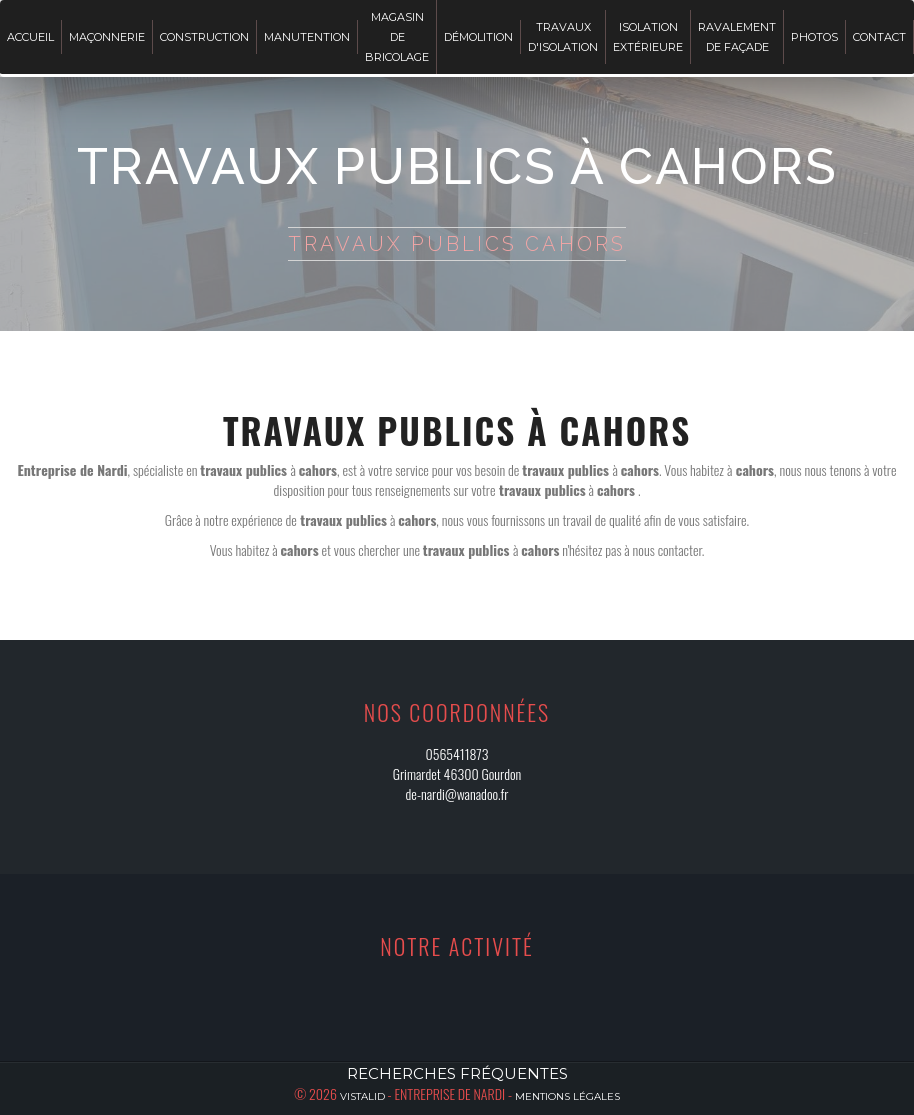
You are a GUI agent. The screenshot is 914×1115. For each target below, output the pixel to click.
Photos (814, 37)
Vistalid (362, 1096)
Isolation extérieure (648, 37)
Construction (204, 37)
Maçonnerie (107, 37)
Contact (879, 37)
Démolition (478, 37)
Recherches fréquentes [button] (457, 1073)
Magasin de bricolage (397, 37)
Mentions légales (567, 1096)
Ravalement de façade (737, 37)
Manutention (307, 37)
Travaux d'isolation (563, 37)
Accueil (30, 37)
